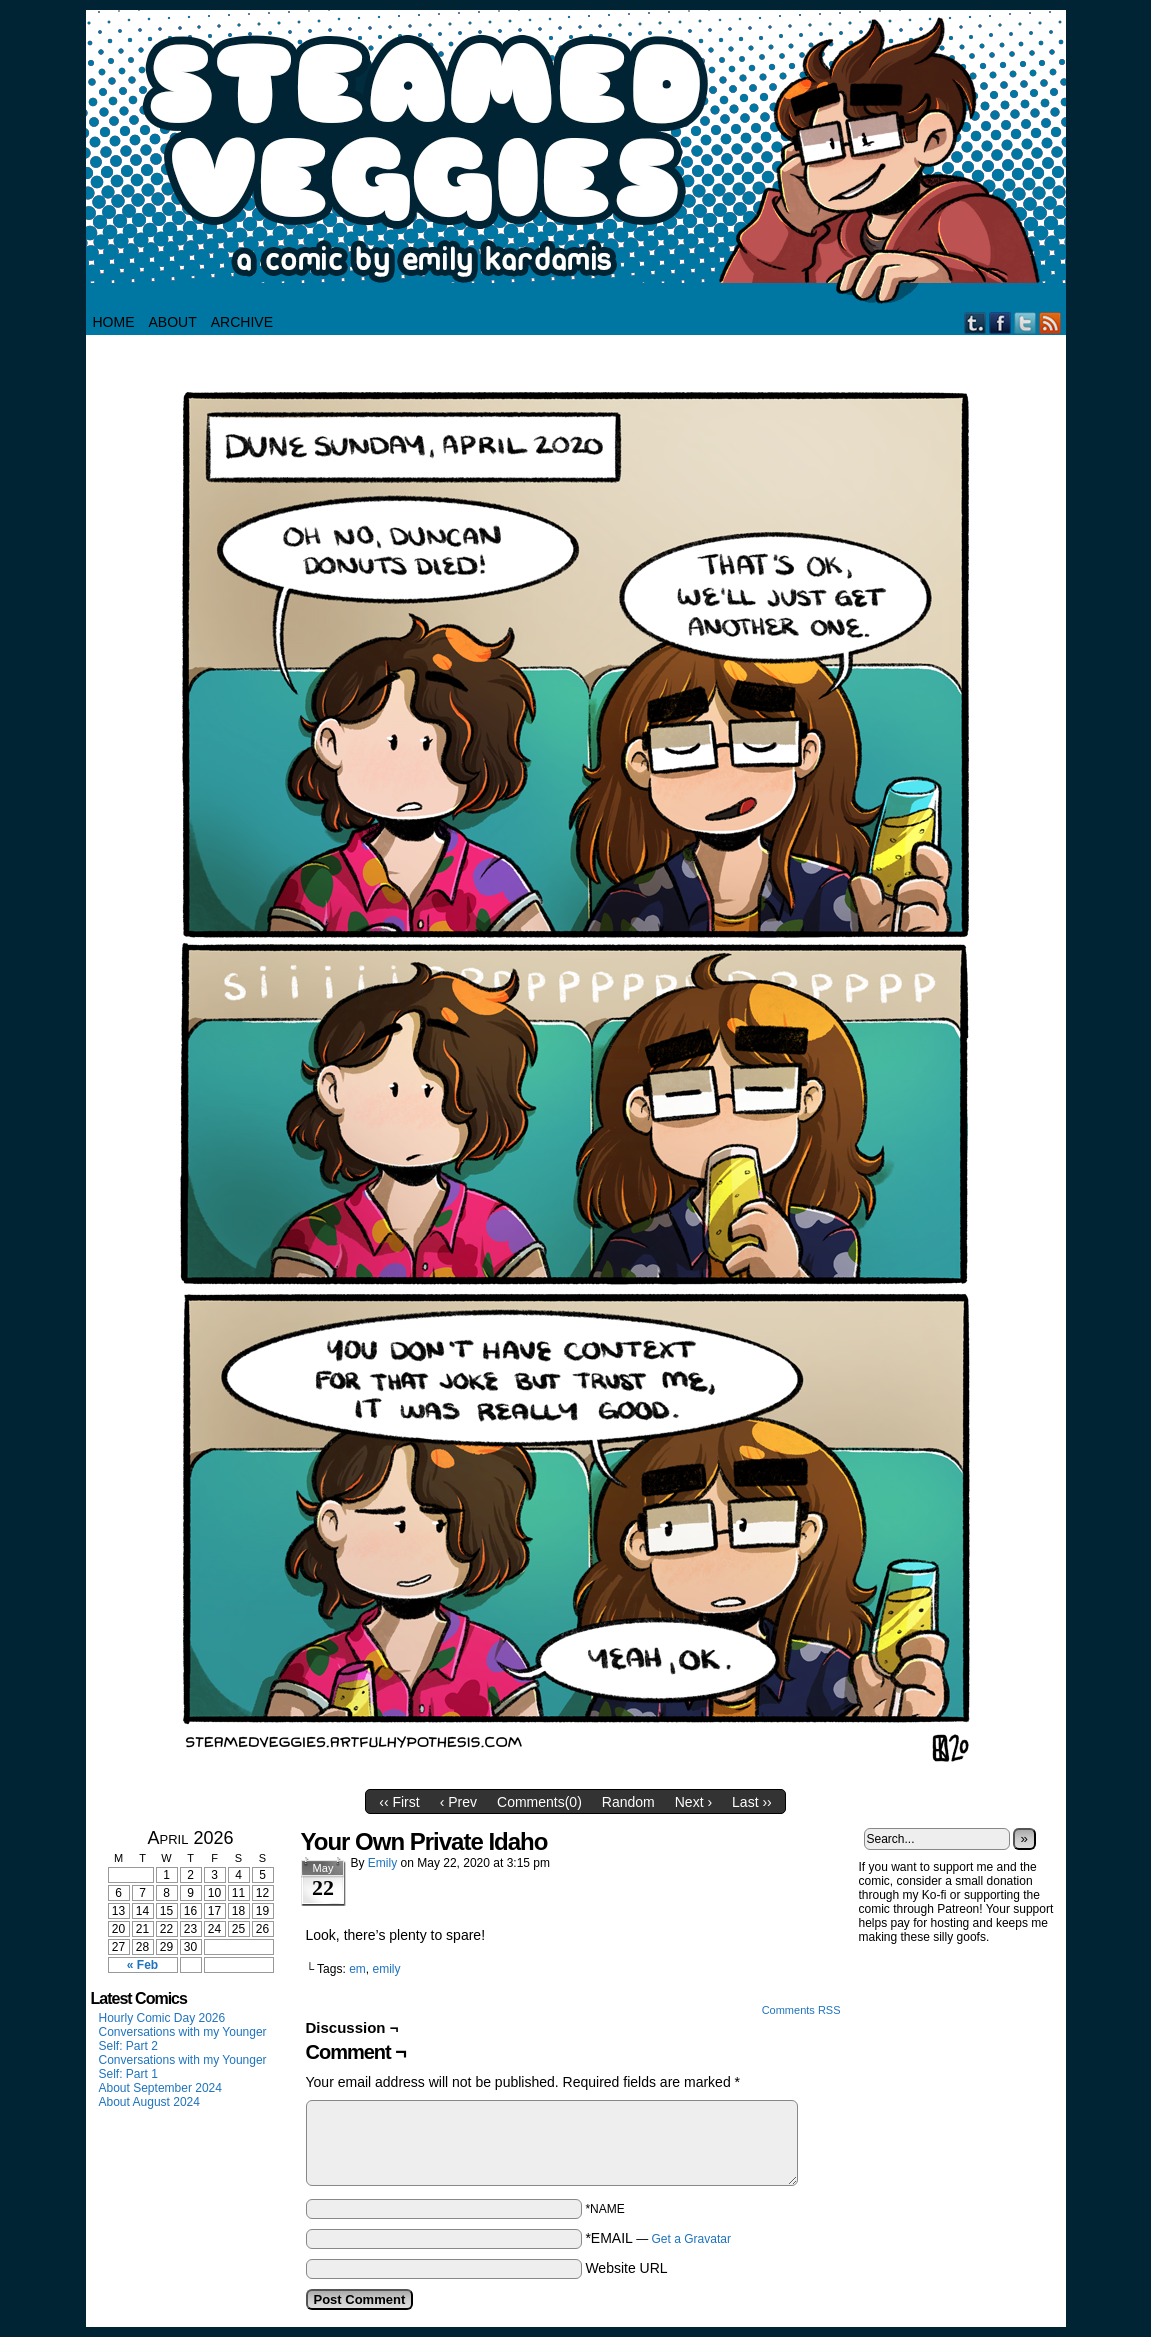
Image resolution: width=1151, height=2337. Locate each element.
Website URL (626, 2268)
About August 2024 (149, 2102)
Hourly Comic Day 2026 (162, 2018)
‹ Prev (458, 1802)
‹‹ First (399, 1802)
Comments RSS (801, 2010)
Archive (242, 322)
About (173, 322)
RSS (1050, 322)
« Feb (142, 1965)
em (357, 1969)
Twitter (1025, 322)
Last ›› (752, 1802)
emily (386, 1969)
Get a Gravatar (691, 2239)
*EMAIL (658, 2238)
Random (628, 1802)
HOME (114, 322)
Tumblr (975, 322)
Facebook (1000, 322)
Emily (382, 1863)
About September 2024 (160, 2088)
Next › (693, 1802)
